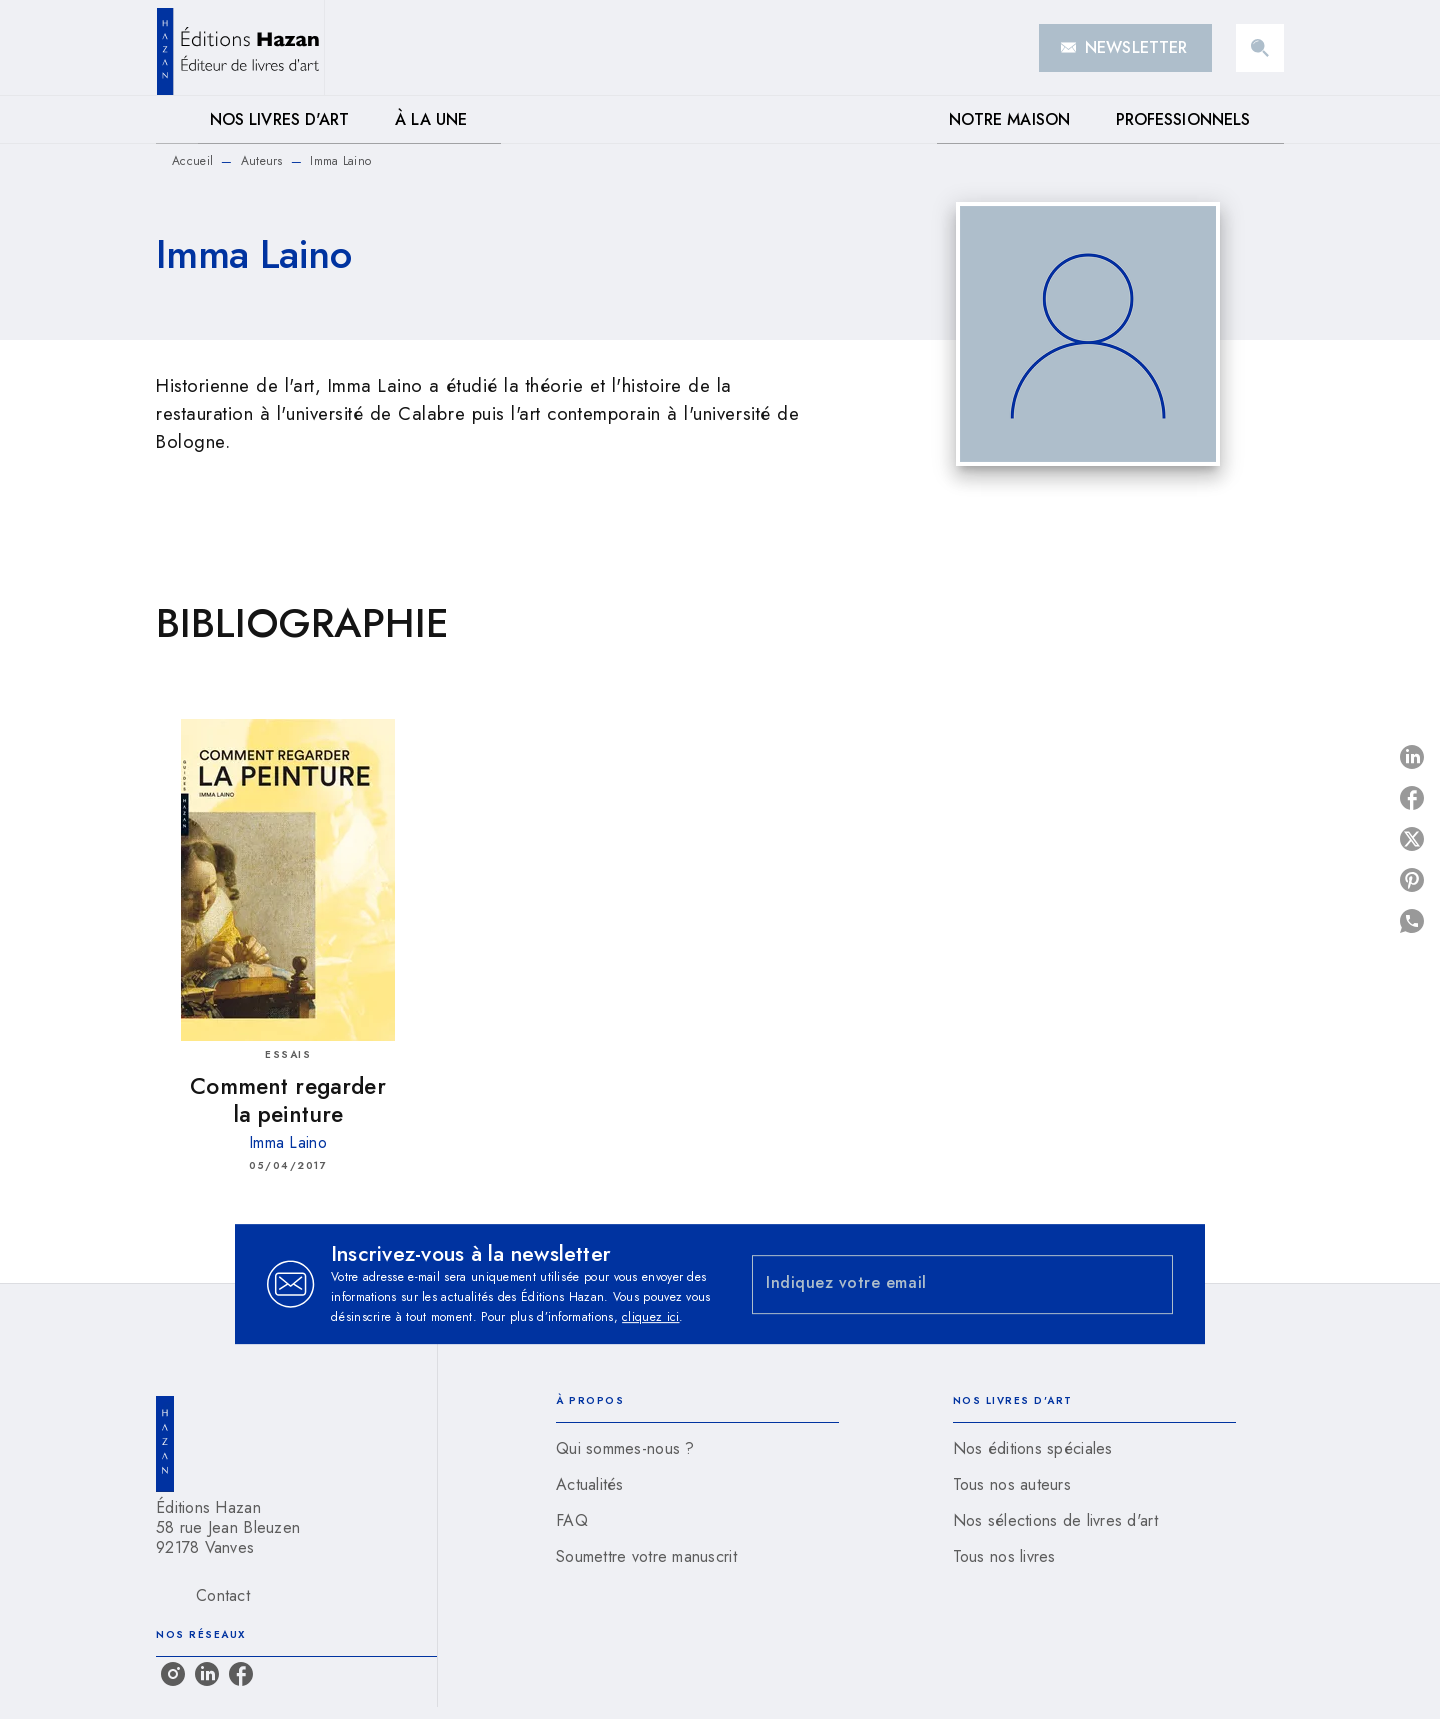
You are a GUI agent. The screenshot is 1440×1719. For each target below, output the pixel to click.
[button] (1125, 48)
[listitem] (173, 1674)
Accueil (192, 161)
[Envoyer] (1149, 1284)
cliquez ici (650, 1317)
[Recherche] (1260, 48)
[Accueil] (240, 47)
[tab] (177, 120)
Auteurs (262, 161)
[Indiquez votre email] (937, 1284)
